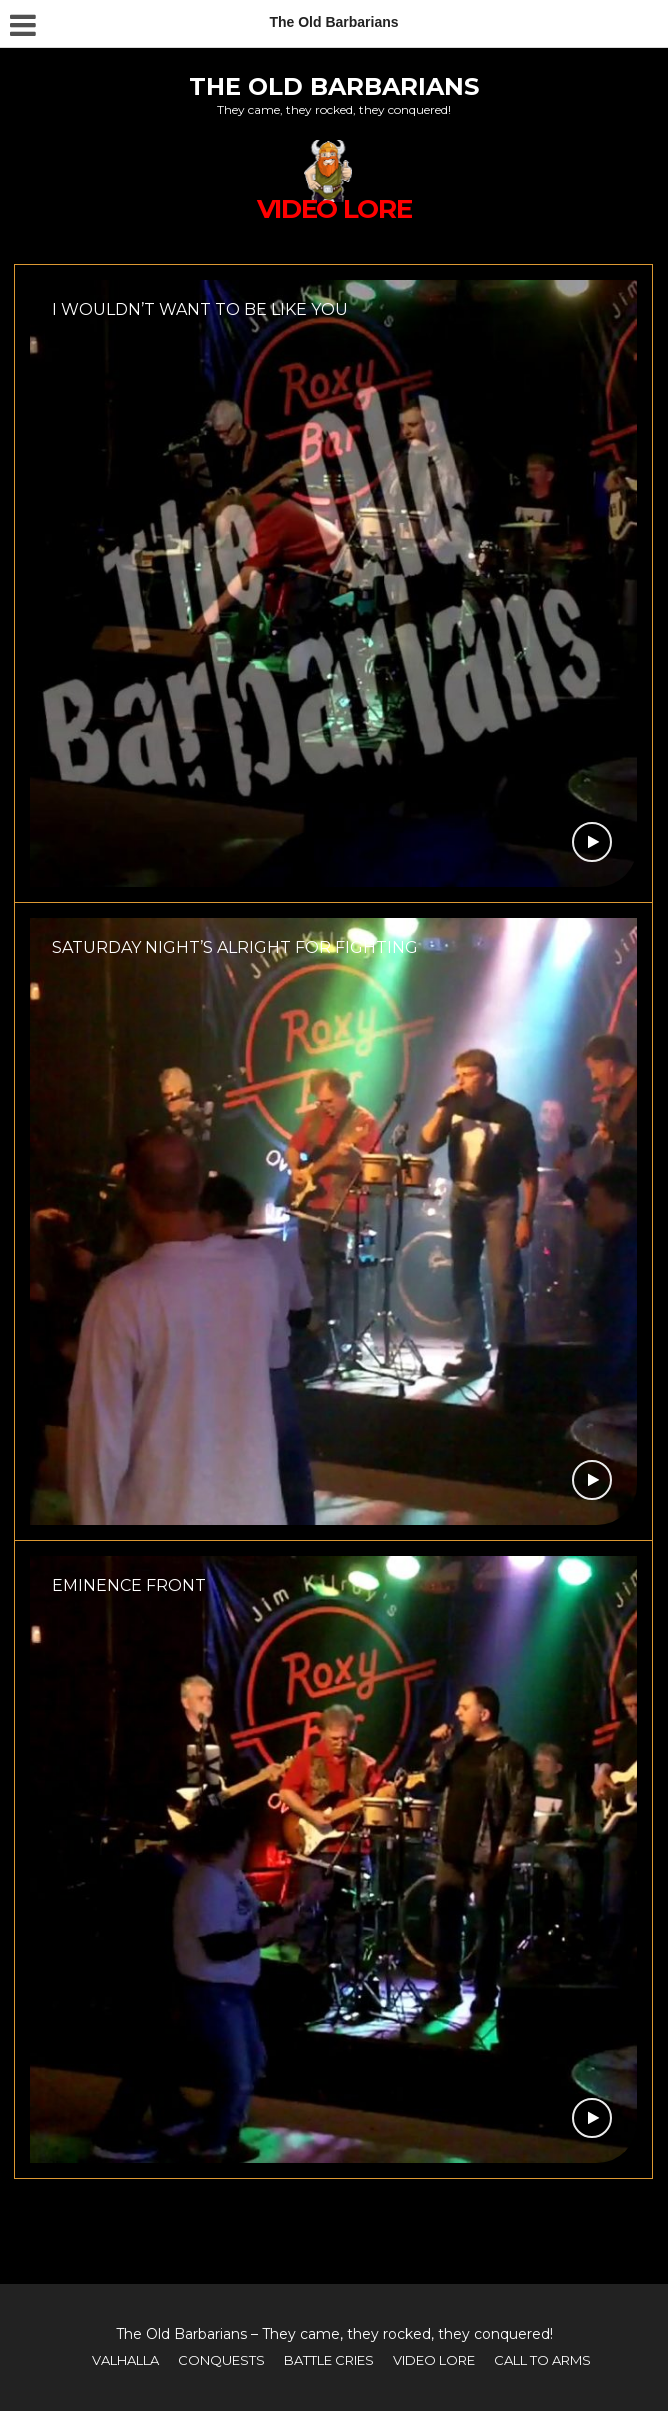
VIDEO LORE (434, 2360)
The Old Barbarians (334, 86)
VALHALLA (125, 2360)
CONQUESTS (221, 2360)
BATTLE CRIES (329, 2360)
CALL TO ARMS (542, 2360)
